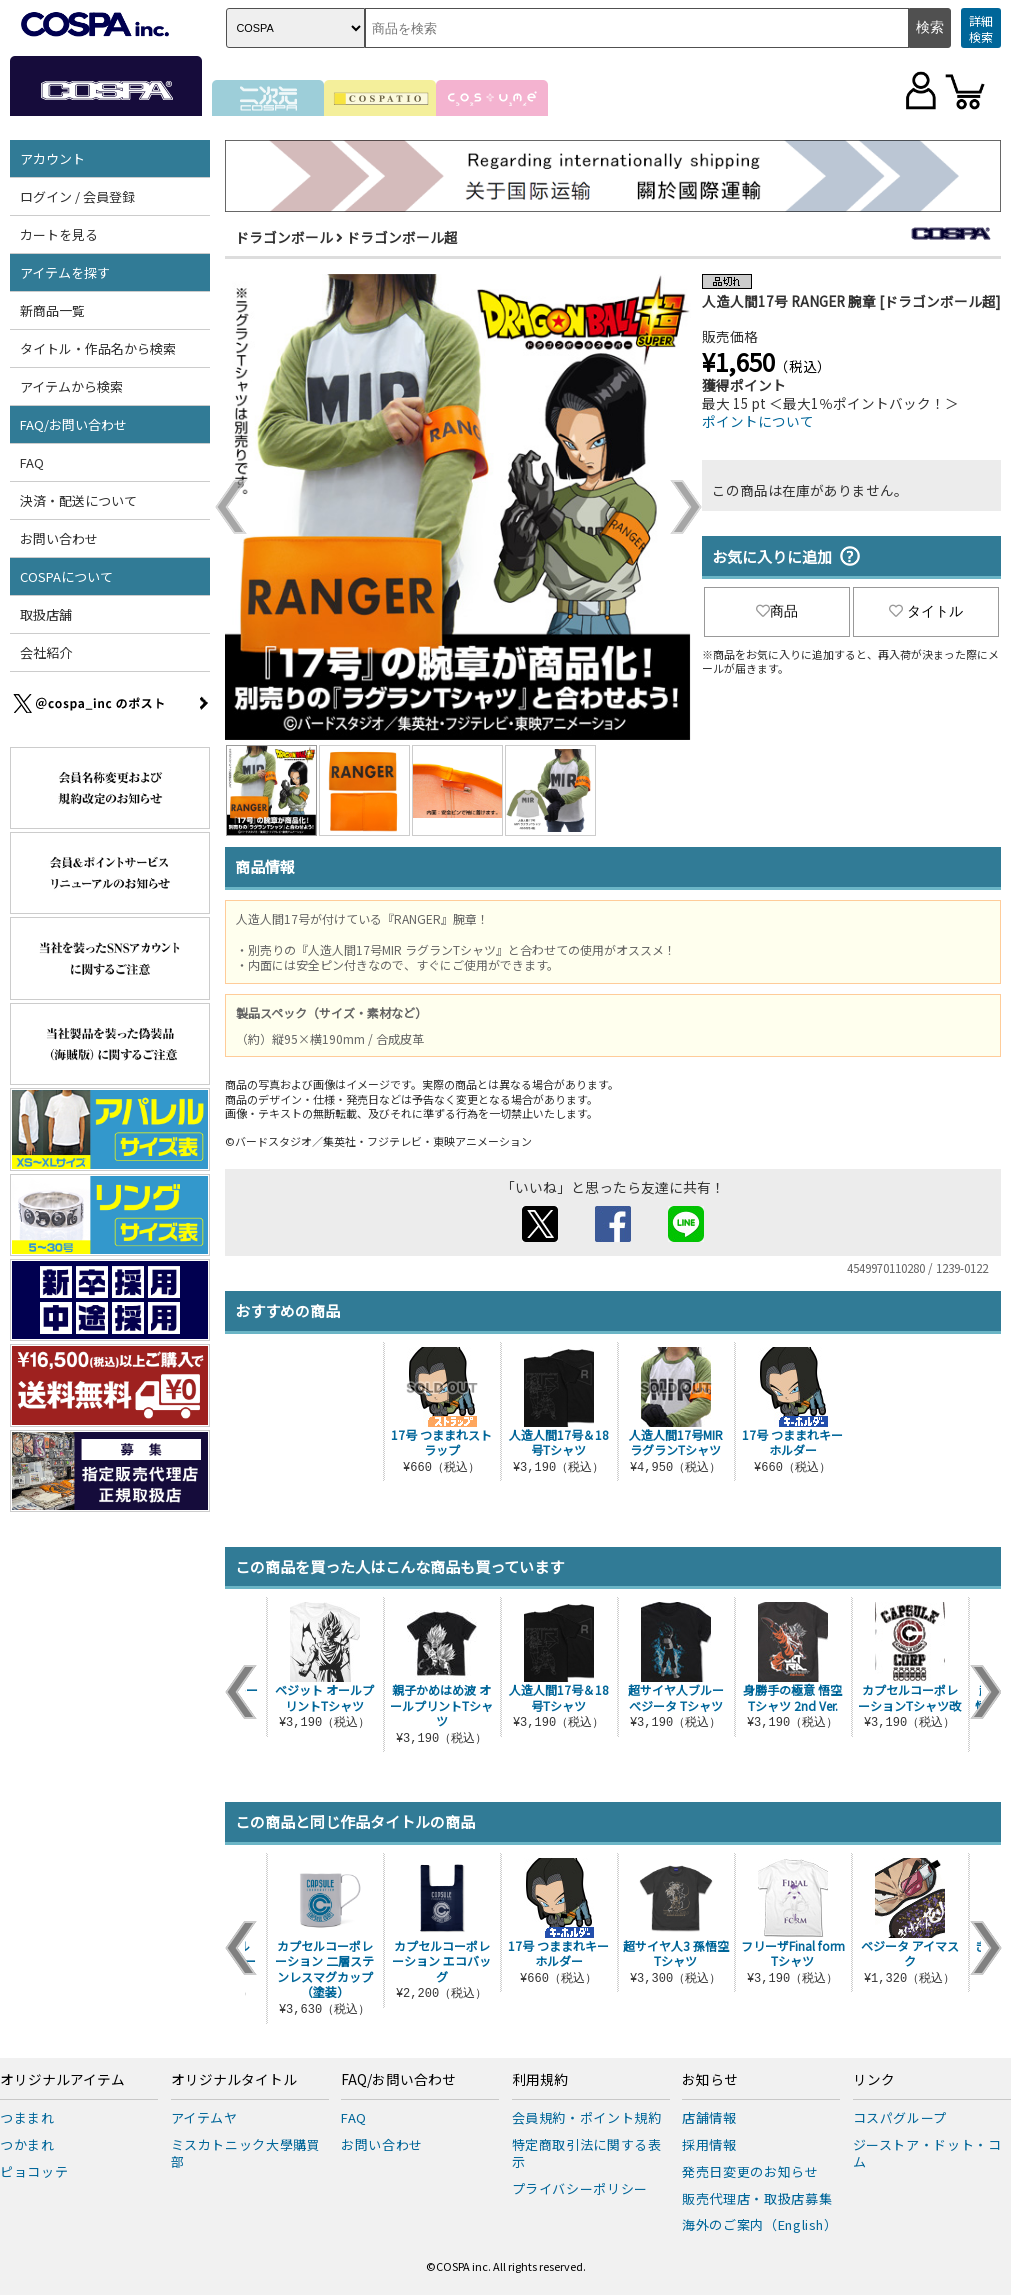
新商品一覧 (52, 310)
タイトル (926, 611)
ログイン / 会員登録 (77, 196)
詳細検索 (981, 28)
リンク (874, 2080)
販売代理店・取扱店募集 (757, 2198)
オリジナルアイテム (62, 2080)
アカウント (52, 158)
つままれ (27, 2117)
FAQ (32, 462)
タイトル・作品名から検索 (98, 348)
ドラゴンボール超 (402, 237)
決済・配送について (78, 500)
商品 (777, 611)
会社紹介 (46, 652)
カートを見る (59, 234)
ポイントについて (758, 421)
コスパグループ (900, 2117)
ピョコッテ (34, 2171)
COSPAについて (66, 576)
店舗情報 (709, 2117)
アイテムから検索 (71, 386)
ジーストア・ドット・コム (927, 2153)
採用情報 (709, 2144)
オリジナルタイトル (234, 2080)
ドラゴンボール (284, 237)
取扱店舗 (46, 614)
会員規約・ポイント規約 (587, 2117)
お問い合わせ (59, 538)
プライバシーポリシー (580, 2188)
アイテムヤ (204, 2117)
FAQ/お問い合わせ (73, 424)
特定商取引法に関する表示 (587, 2153)
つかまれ (27, 2144)
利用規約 (540, 2080)
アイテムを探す (65, 272)
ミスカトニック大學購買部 (246, 2153)
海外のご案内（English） (760, 2224)
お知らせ (710, 2080)
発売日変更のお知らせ (750, 2171)
